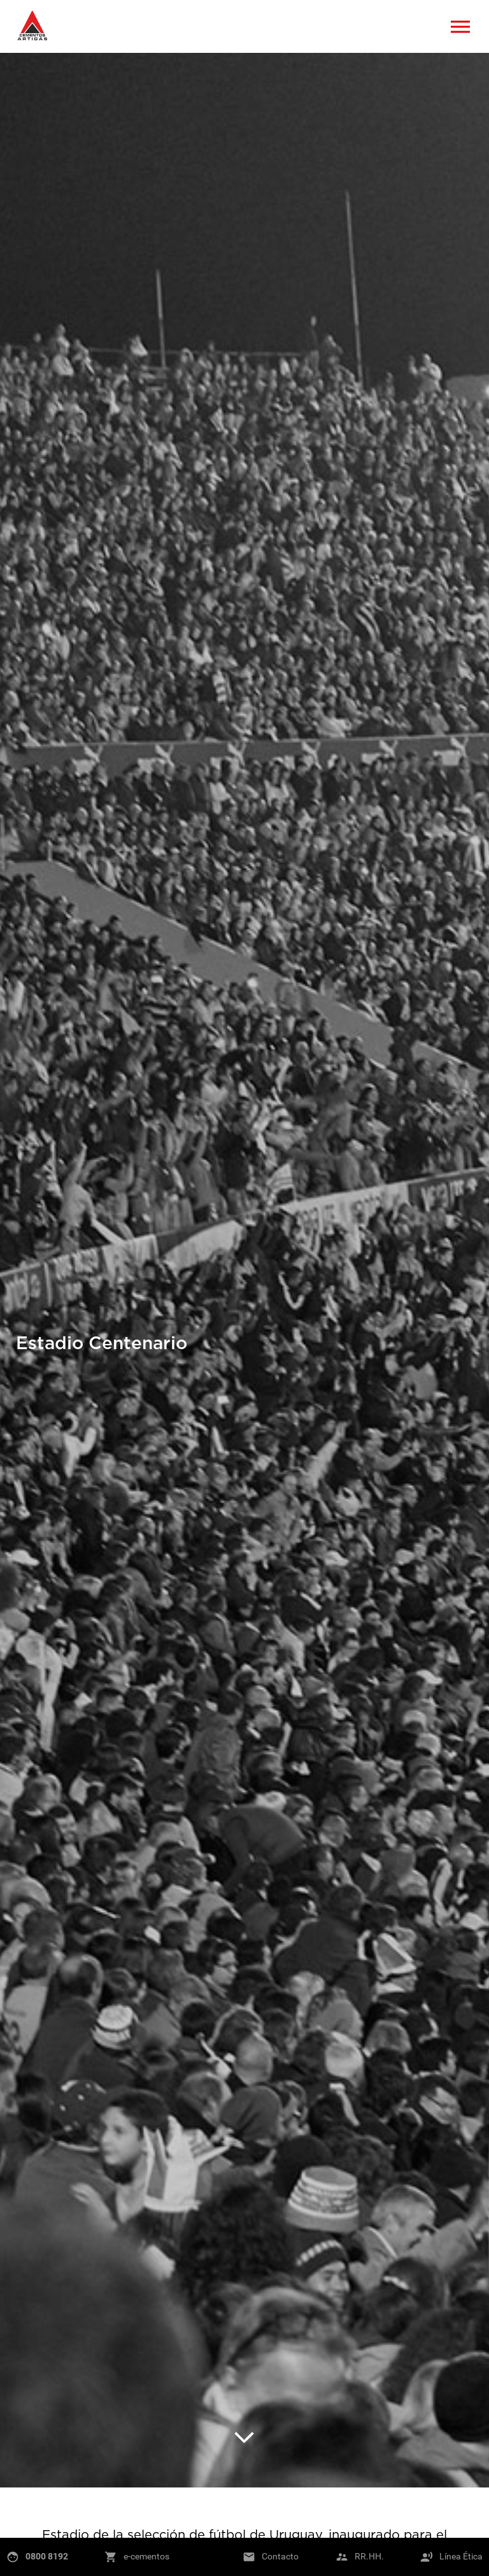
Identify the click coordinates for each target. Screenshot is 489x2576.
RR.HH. (369, 2556)
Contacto (280, 2556)
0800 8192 (46, 2556)
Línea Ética (461, 2556)
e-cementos (146, 2556)
